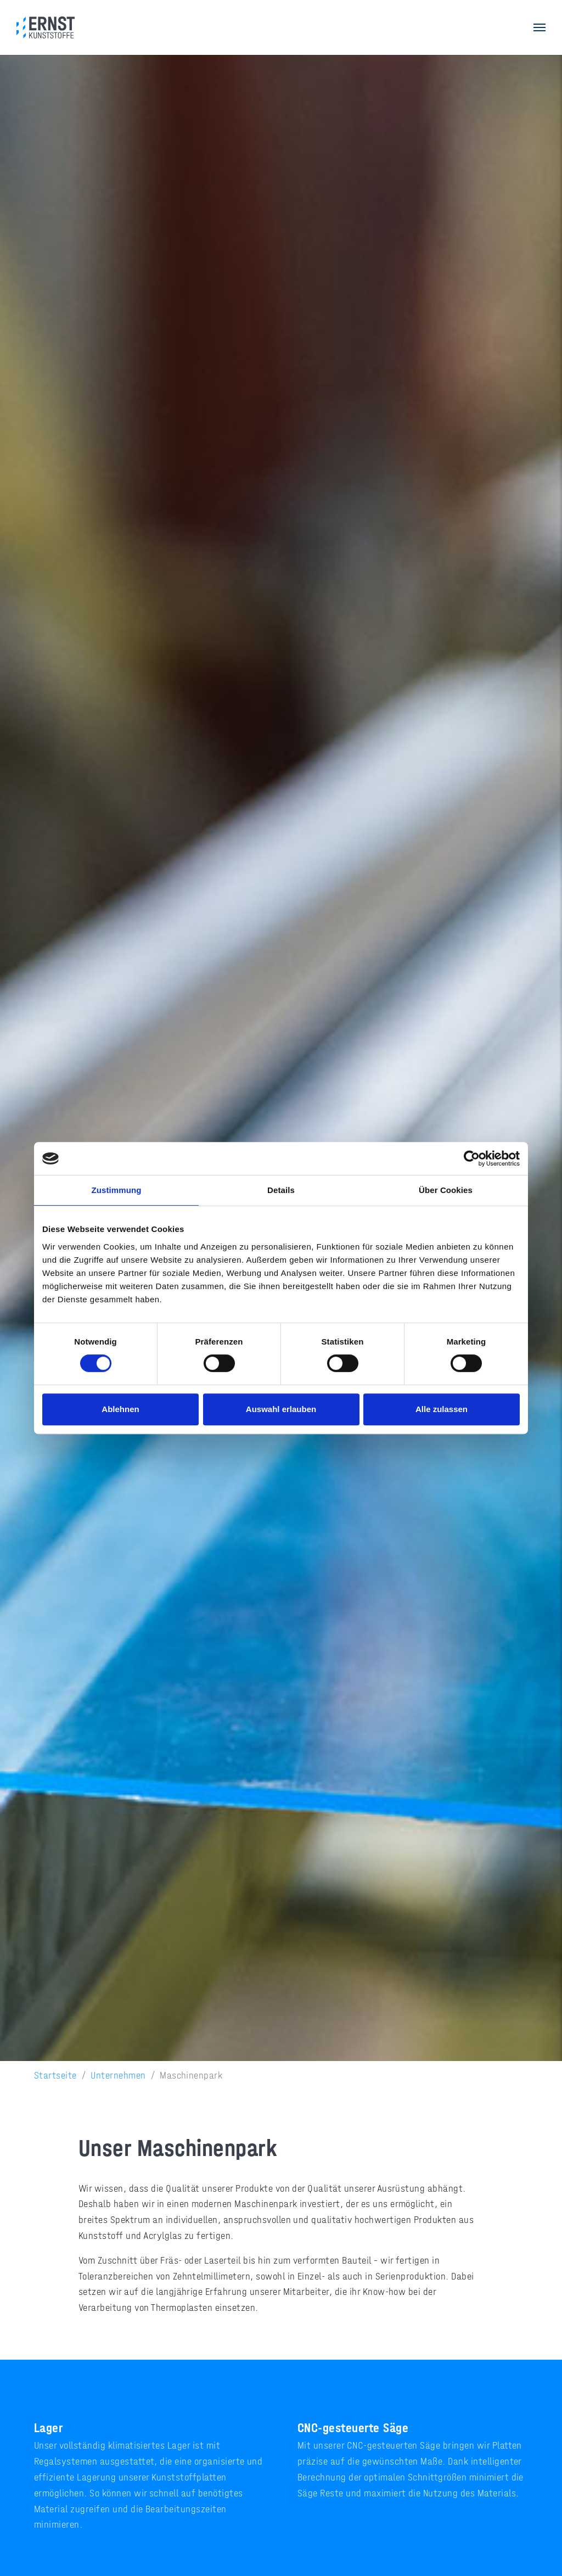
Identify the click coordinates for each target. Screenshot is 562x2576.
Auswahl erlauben (281, 1409)
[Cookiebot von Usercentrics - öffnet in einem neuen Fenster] (472, 1158)
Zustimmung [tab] (117, 1190)
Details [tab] (281, 1190)
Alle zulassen (441, 1409)
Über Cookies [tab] (446, 1190)
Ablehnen (120, 1409)
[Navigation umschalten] (539, 27)
